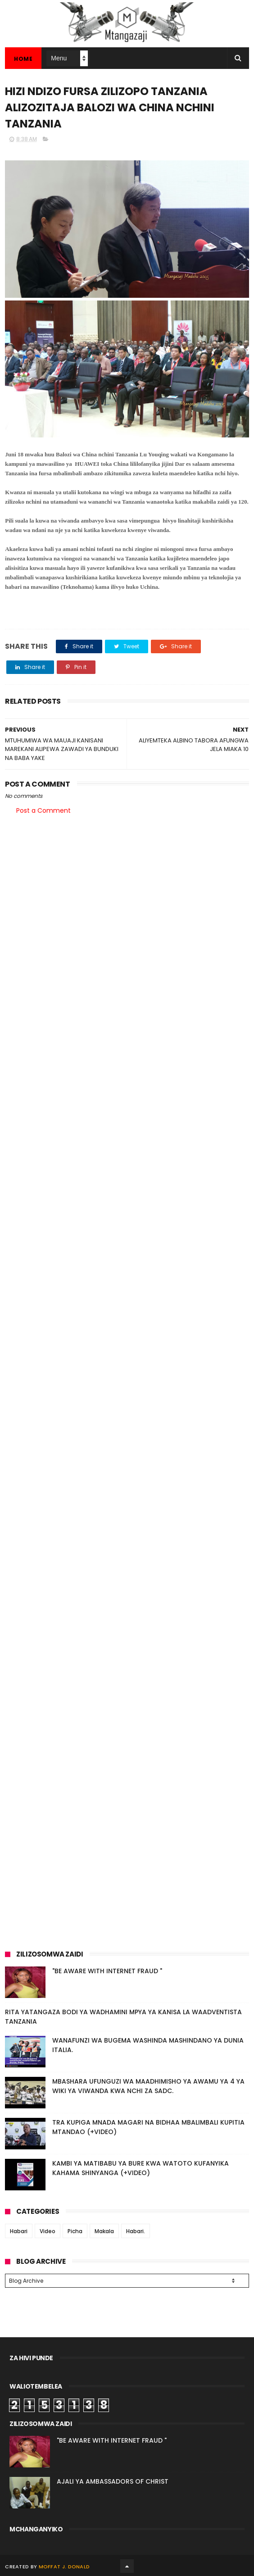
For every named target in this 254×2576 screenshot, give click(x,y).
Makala (104, 2231)
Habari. (135, 2231)
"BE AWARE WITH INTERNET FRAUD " (107, 1970)
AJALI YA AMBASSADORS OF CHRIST (112, 2480)
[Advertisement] (127, 892)
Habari (18, 2231)
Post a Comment (43, 810)
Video (47, 2231)
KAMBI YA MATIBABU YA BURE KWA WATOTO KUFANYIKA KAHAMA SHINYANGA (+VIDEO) (140, 2168)
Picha (75, 2231)
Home (23, 59)
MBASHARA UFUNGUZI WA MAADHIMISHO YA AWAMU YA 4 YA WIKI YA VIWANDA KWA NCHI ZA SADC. (148, 2086)
